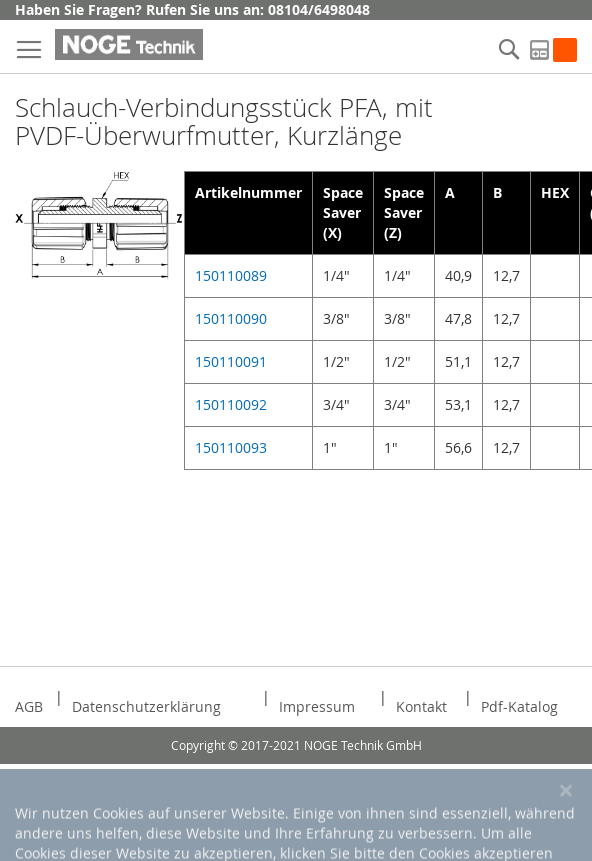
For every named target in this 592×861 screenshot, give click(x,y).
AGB (29, 706)
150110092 (231, 404)
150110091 (231, 361)
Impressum (317, 706)
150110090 (231, 318)
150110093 (231, 447)
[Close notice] (566, 826)
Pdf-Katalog (519, 706)
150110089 (231, 275)
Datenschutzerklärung (146, 706)
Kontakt (421, 706)
